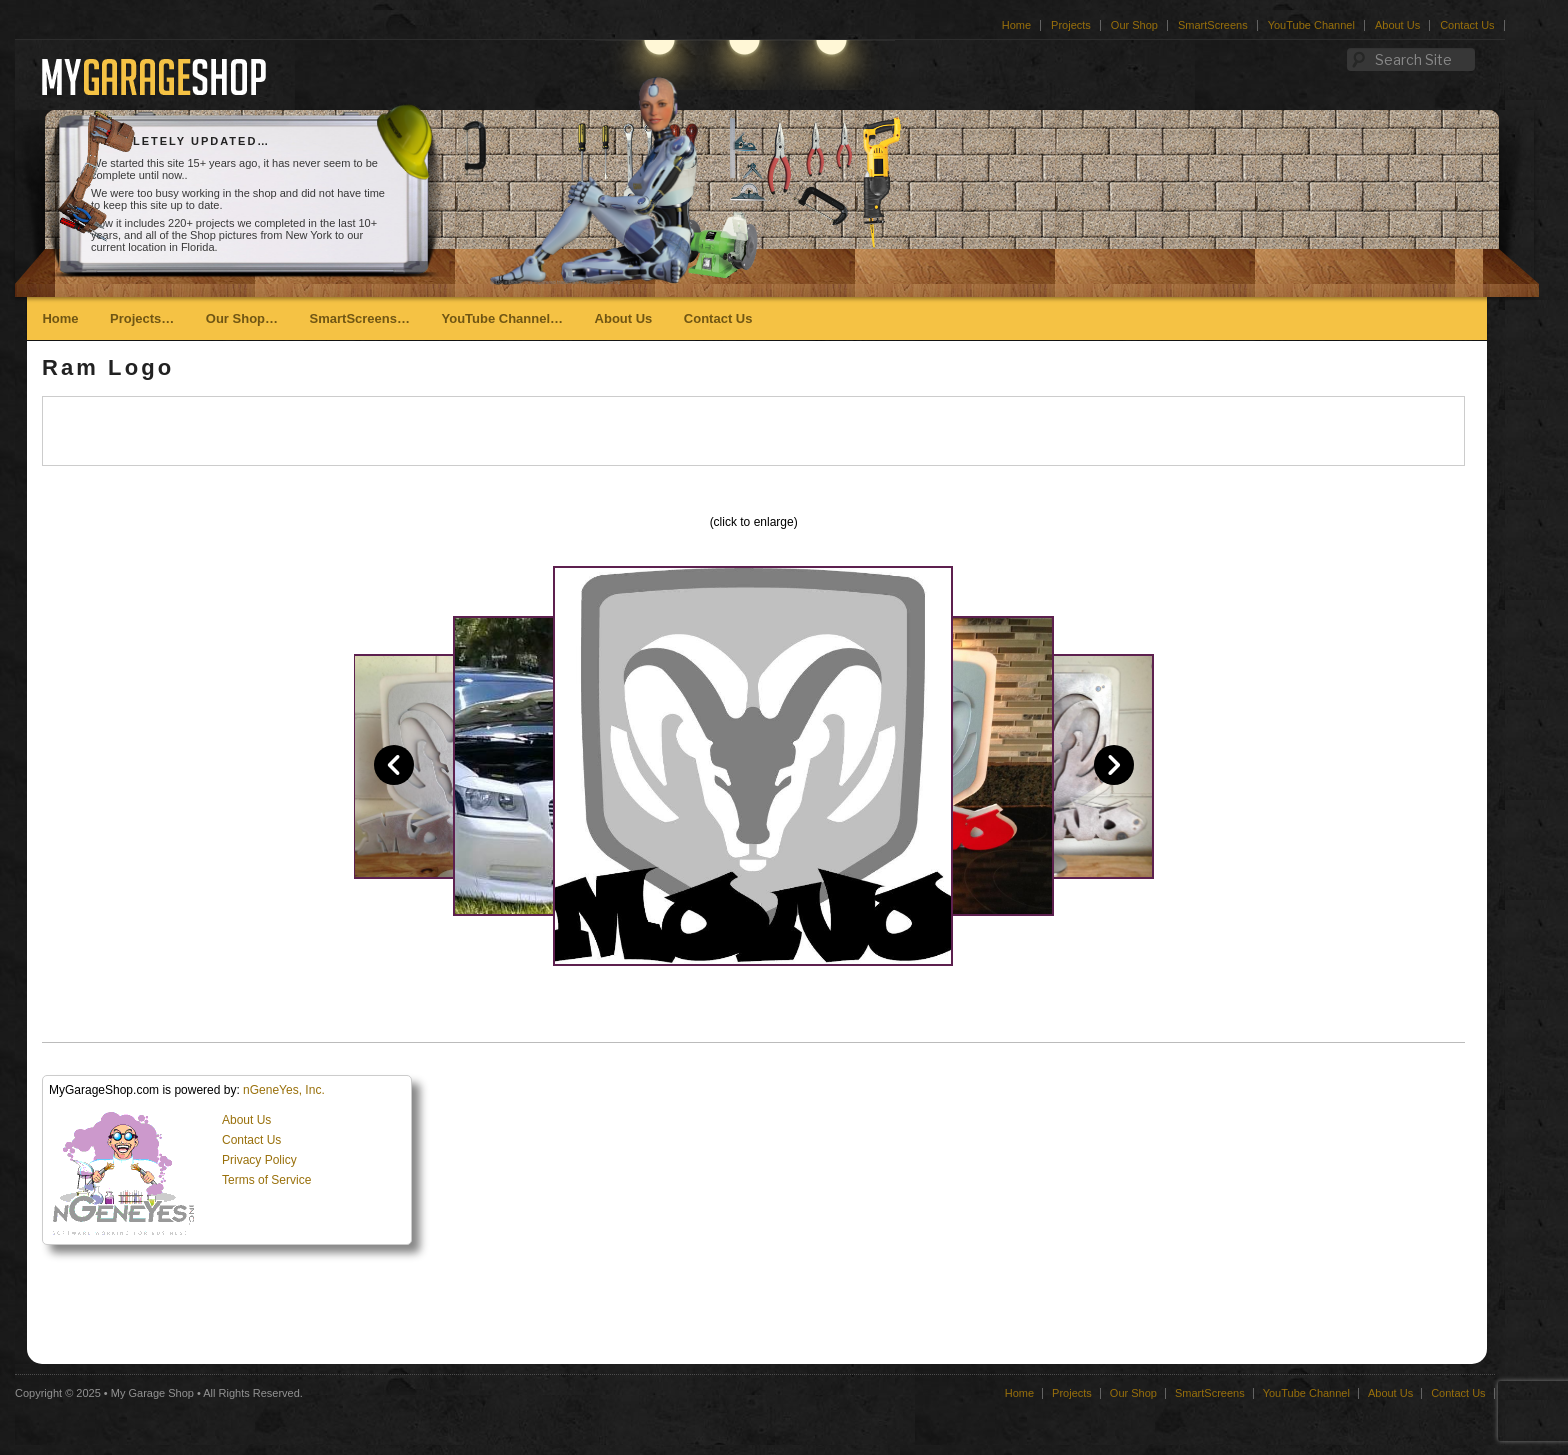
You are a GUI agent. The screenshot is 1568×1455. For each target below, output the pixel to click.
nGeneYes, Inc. (284, 1090)
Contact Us (1467, 25)
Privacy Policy (259, 1160)
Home (1016, 25)
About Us (1397, 25)
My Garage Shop (152, 1393)
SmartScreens (1213, 25)
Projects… (142, 318)
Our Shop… (242, 318)
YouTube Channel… (502, 318)
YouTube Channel (1311, 25)
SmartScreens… (360, 318)
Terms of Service (266, 1180)
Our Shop (1134, 25)
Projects (1071, 25)
